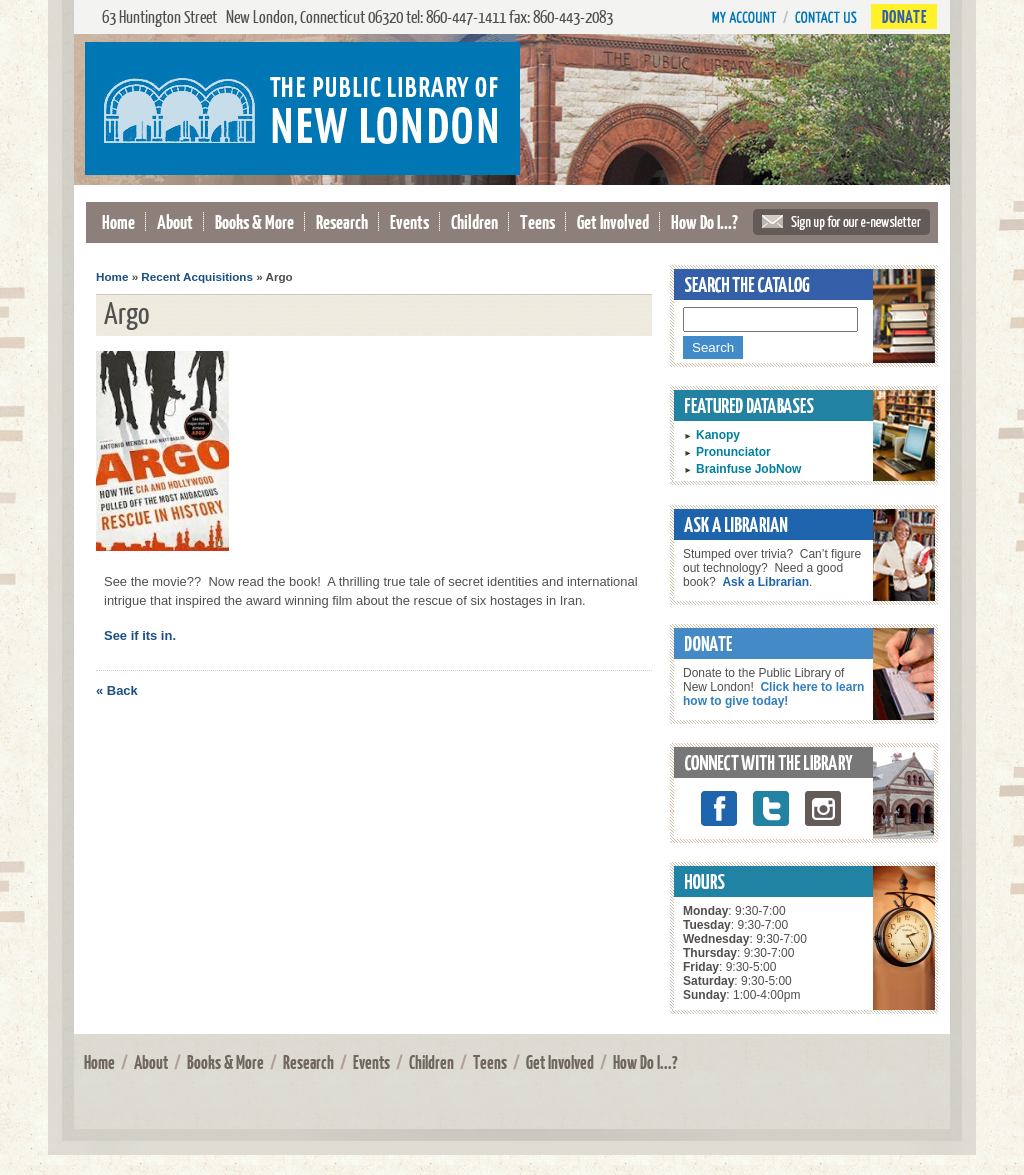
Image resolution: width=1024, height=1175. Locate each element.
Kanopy (718, 435)
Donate (904, 16)
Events (409, 221)
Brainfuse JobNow (748, 469)
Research (342, 221)
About (175, 221)
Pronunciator (733, 452)
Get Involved (613, 221)
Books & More (254, 221)
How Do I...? (704, 221)
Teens (537, 221)
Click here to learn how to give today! (773, 694)
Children (474, 221)
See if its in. (140, 635)
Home (118, 221)
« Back (117, 690)
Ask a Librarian (765, 582)
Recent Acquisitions (197, 276)
